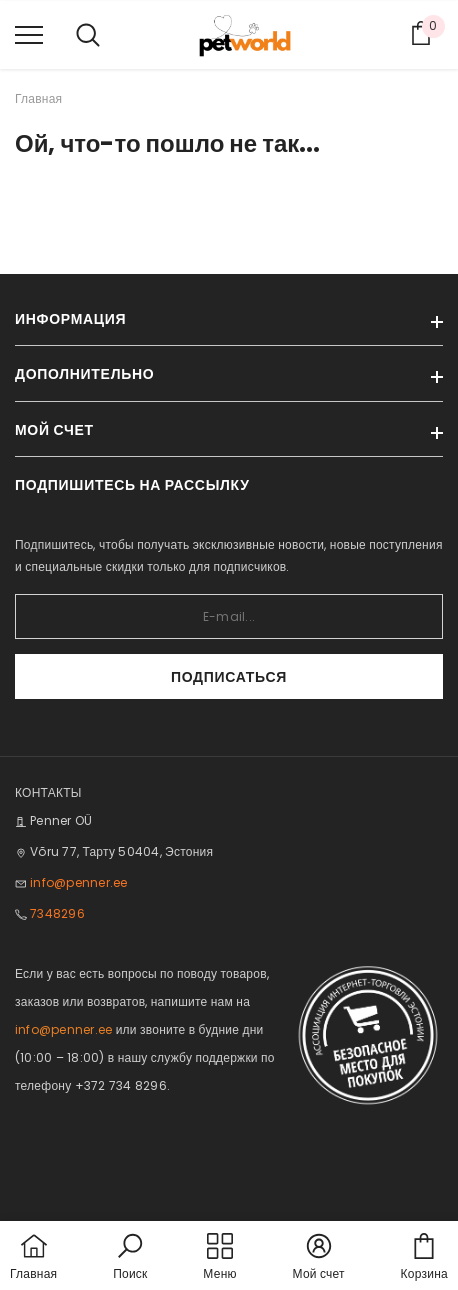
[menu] (29, 34)
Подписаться (229, 677)
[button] (130, 1258)
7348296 (57, 913)
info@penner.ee (78, 882)
